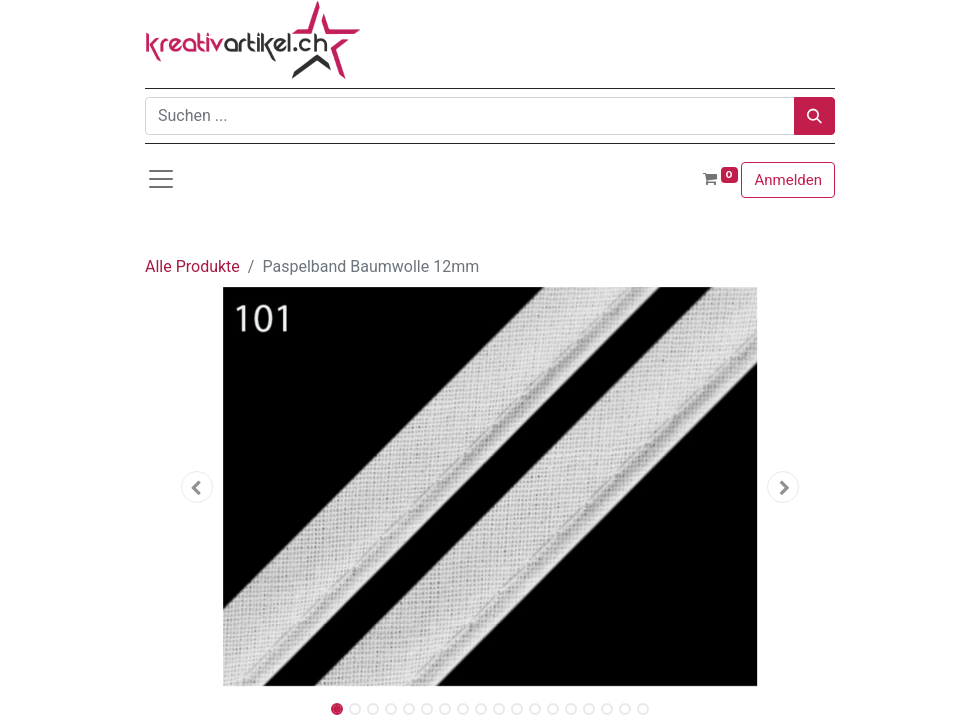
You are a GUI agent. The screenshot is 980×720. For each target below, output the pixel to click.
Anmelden (788, 180)
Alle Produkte (192, 266)
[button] (197, 487)
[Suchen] (814, 116)
